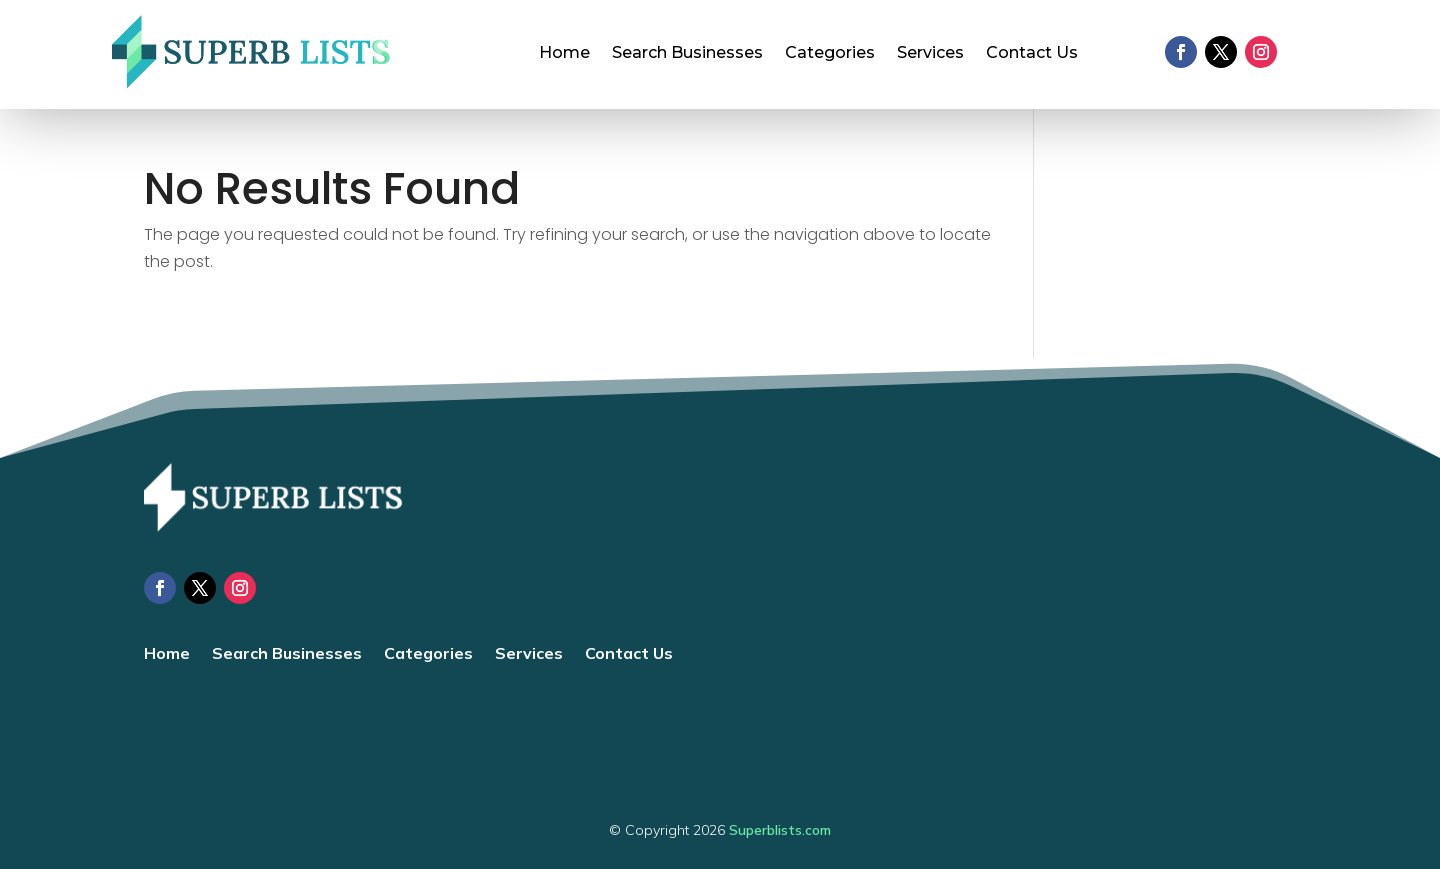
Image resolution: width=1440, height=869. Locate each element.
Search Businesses (687, 54)
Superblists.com (780, 830)
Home (564, 54)
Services (930, 54)
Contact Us (1032, 54)
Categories (830, 54)
